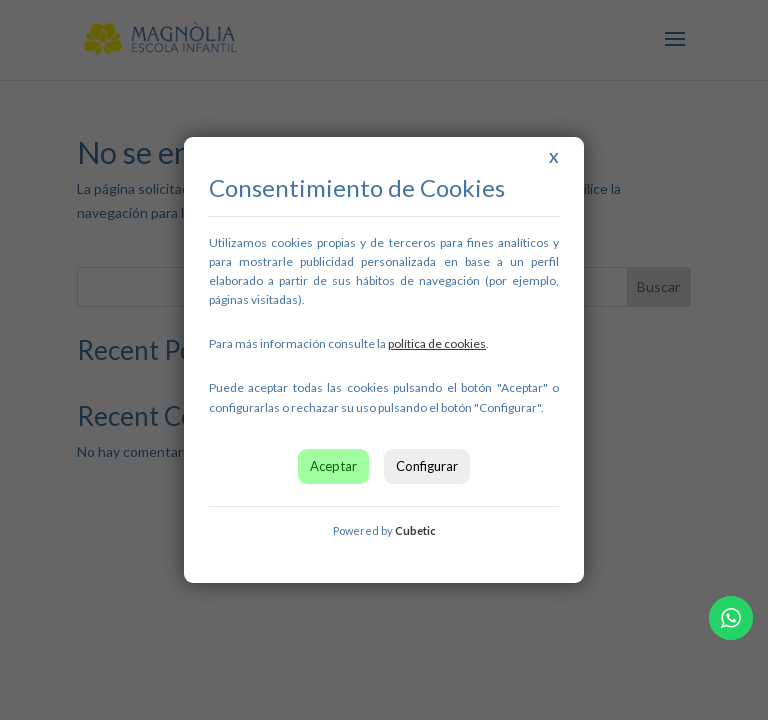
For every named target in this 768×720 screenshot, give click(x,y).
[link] (437, 343)
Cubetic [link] (415, 530)
